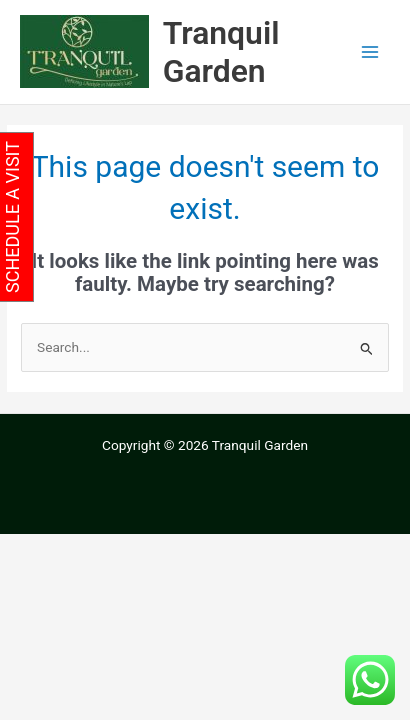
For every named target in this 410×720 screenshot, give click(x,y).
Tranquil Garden (221, 52)
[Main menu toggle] (370, 52)
